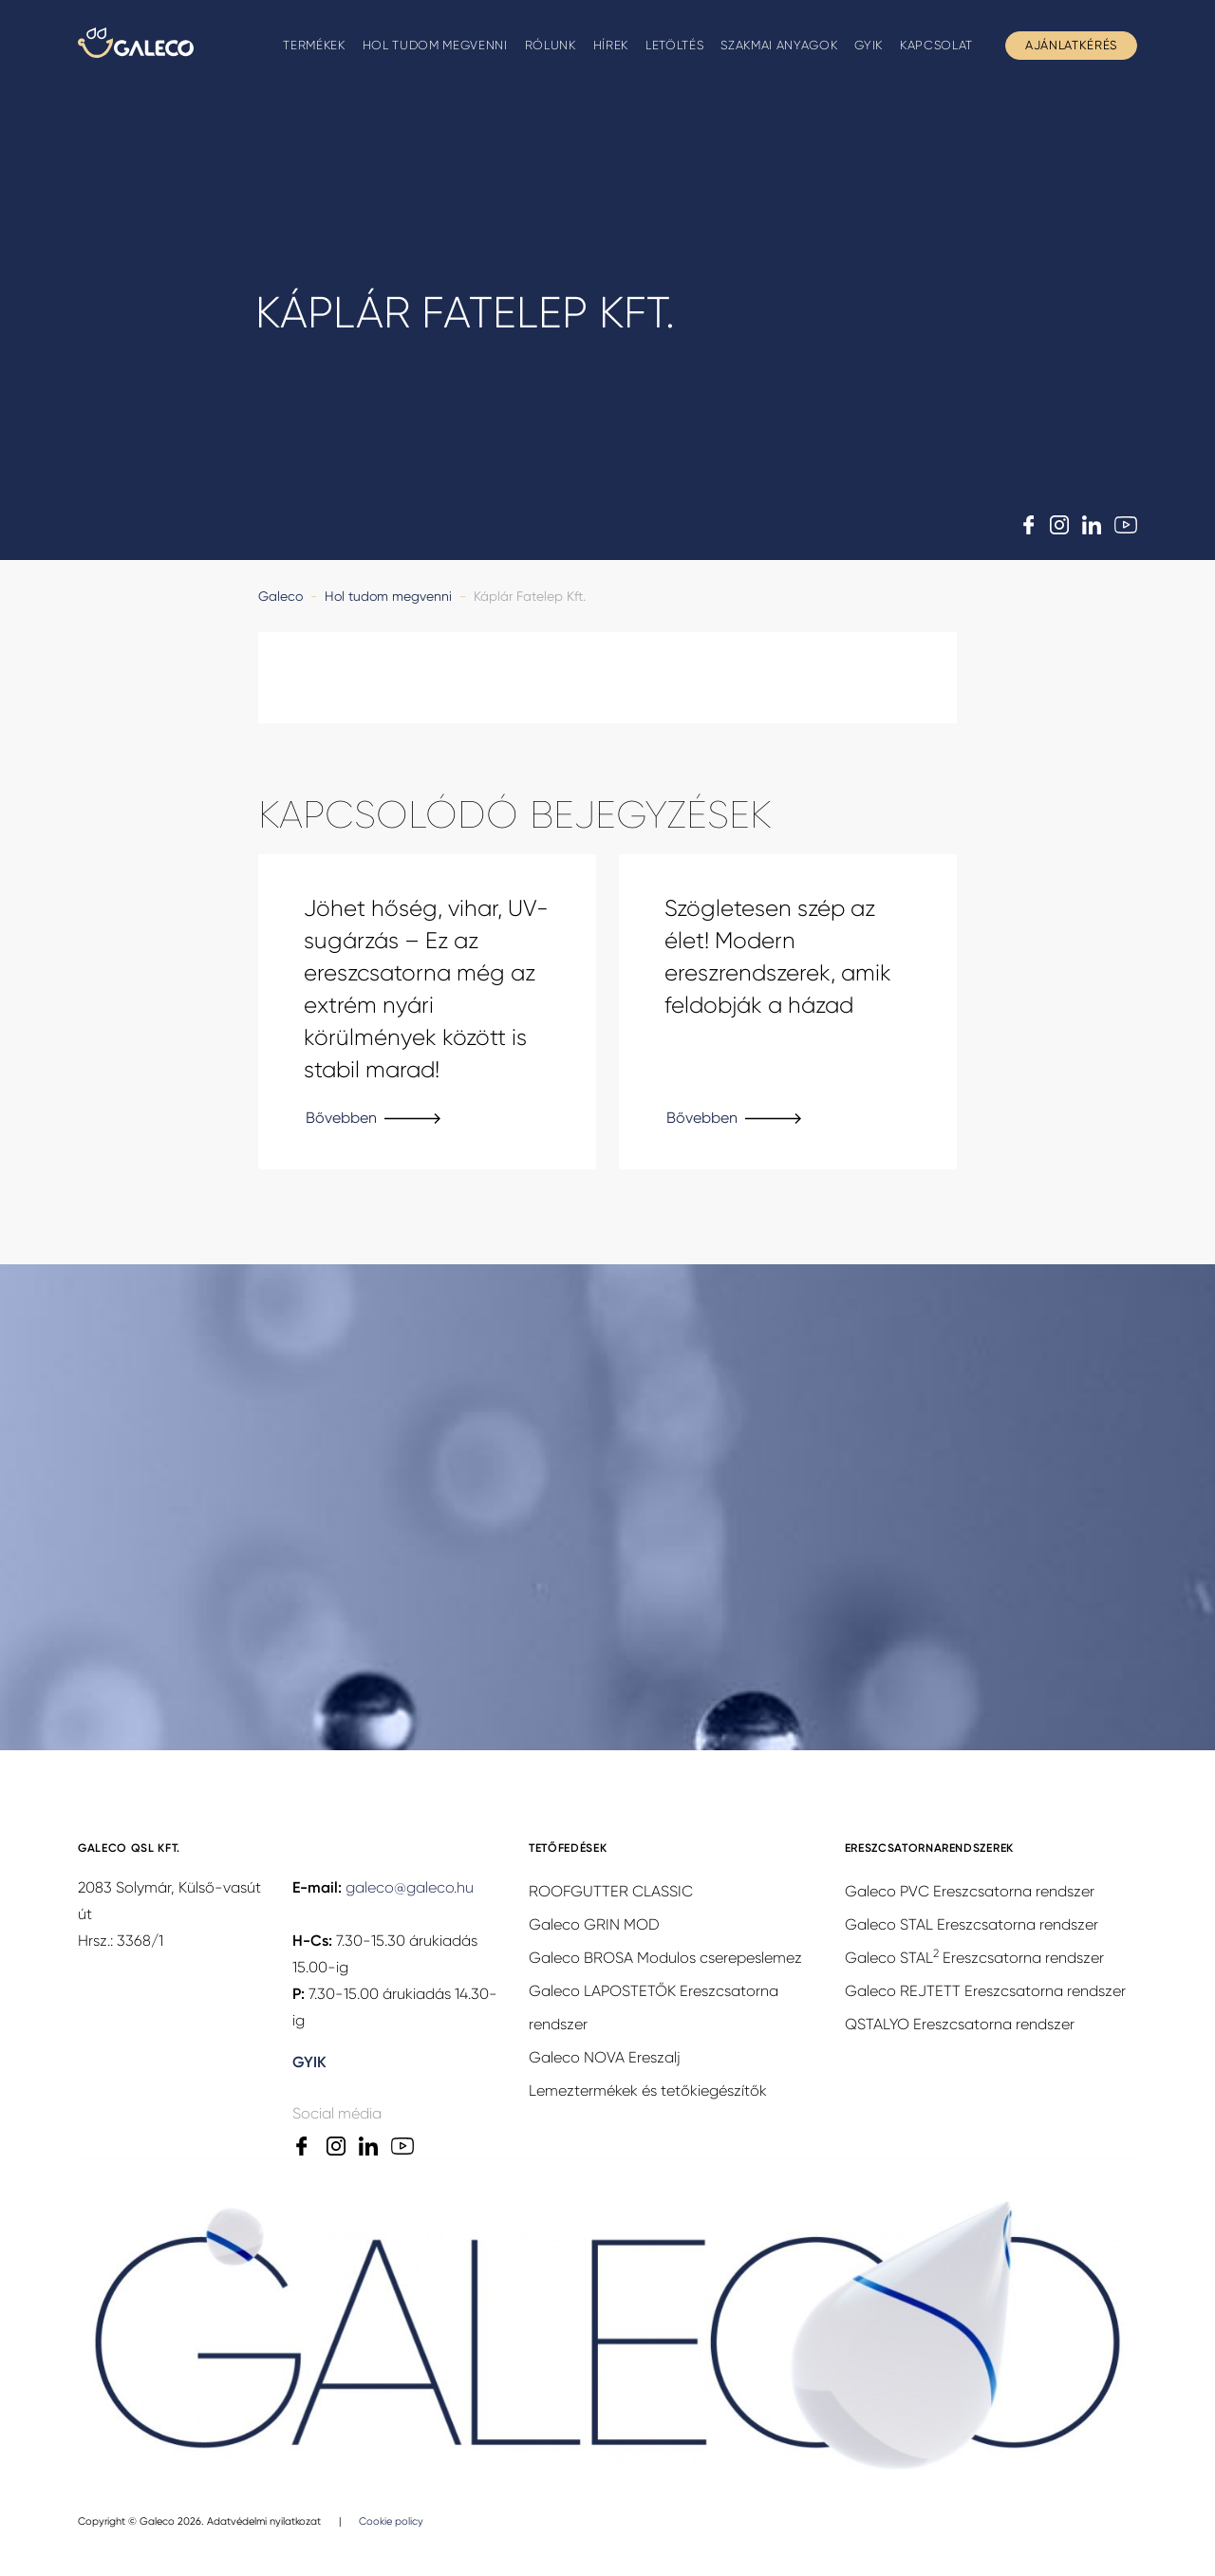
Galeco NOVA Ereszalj (605, 2059)
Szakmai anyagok (778, 45)
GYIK (868, 45)
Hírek (610, 45)
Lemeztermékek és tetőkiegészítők (648, 2092)
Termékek (314, 45)
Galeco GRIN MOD (594, 1926)
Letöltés (674, 45)
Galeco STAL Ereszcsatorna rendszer (971, 1926)
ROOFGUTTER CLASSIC (611, 1893)
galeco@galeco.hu (410, 1889)
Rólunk (550, 45)
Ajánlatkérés (1071, 45)
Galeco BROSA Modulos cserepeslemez (665, 1960)
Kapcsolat (936, 45)
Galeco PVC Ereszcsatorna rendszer (969, 1893)
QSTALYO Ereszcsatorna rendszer (960, 2026)
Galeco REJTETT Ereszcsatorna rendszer (985, 1993)
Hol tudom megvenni (435, 45)
